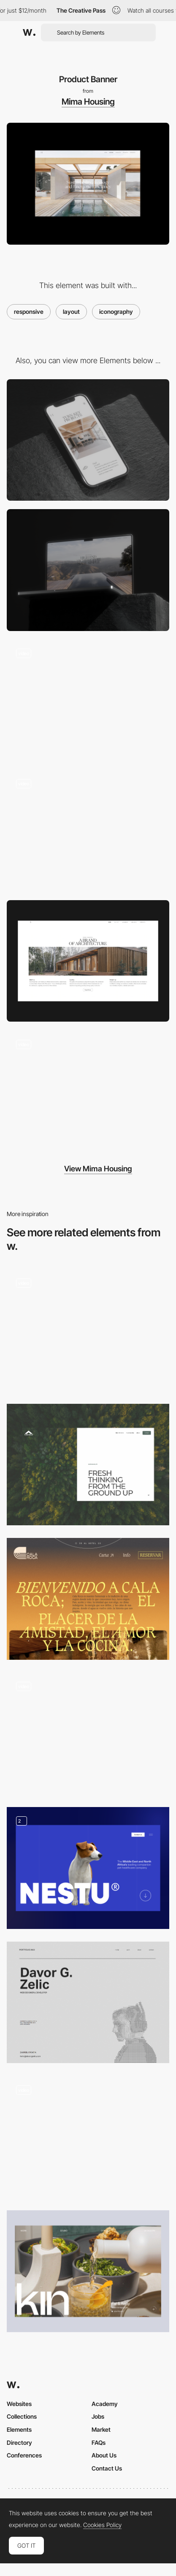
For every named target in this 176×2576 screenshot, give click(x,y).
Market (101, 2429)
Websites (19, 2403)
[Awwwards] (29, 32)
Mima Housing (88, 101)
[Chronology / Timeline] (88, 700)
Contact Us (107, 2468)
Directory (19, 2442)
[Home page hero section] (88, 2002)
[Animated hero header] (88, 1330)
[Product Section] (88, 961)
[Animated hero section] (88, 2137)
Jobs (98, 2416)
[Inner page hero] (88, 1465)
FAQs (99, 2442)
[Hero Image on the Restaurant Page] (88, 1599)
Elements (19, 2429)
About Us (104, 2455)
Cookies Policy (102, 2525)
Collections (22, 2416)
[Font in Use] (88, 1733)
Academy (105, 2403)
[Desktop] (88, 570)
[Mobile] (88, 440)
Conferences (24, 2455)
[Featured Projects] (88, 2271)
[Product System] (88, 831)
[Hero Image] (88, 1868)
